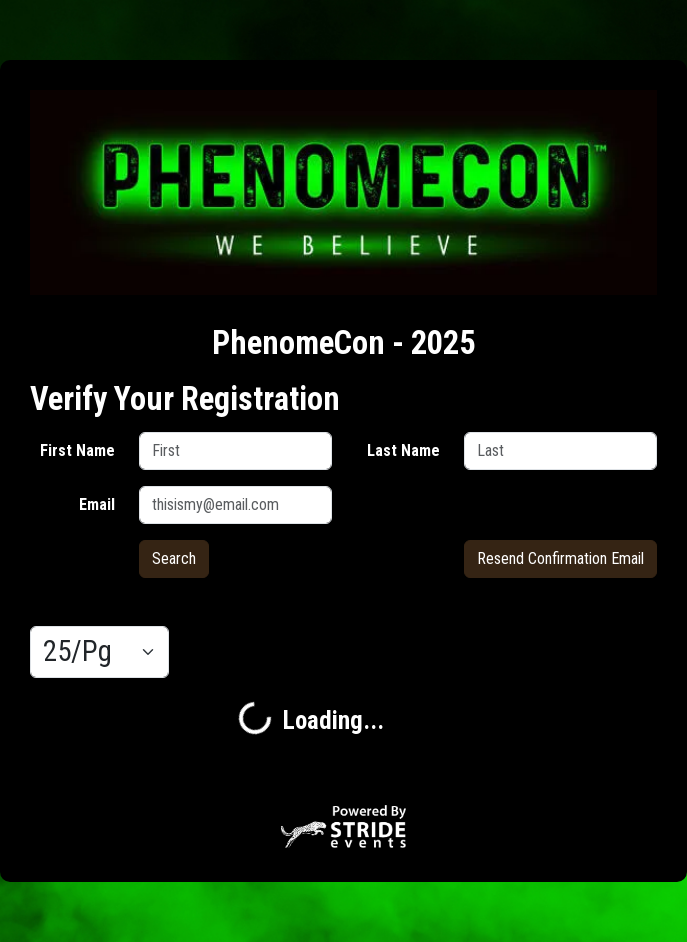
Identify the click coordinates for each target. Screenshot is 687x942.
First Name (77, 450)
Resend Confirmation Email (560, 558)
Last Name (403, 450)
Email (97, 504)
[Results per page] (99, 652)
